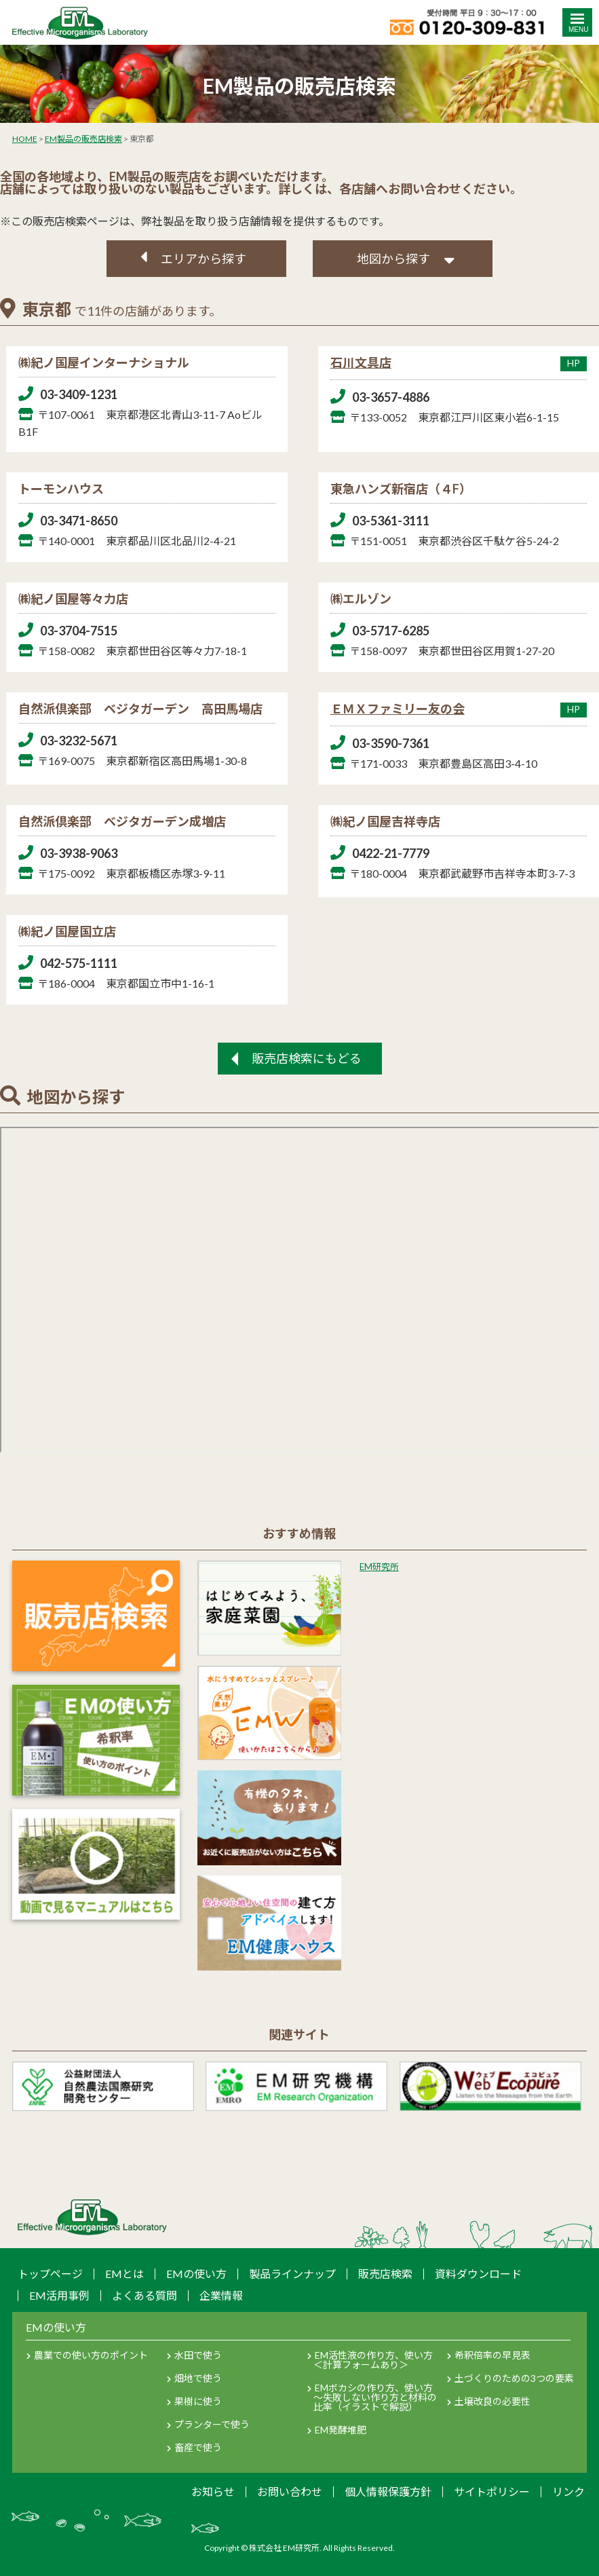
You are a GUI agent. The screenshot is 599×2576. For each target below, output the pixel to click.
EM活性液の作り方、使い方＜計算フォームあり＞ (373, 2359)
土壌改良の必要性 (492, 2401)
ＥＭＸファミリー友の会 (458, 709)
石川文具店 (458, 362)
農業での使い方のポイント (91, 2355)
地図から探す (393, 258)
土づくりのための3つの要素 (514, 2378)
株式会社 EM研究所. (285, 2548)
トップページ (50, 2273)
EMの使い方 (196, 2273)
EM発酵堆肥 (340, 2429)
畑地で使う (198, 2378)
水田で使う (198, 2355)
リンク (568, 2491)
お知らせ (213, 2491)
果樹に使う (198, 2401)
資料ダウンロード (478, 2273)
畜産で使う (198, 2447)
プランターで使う (212, 2424)
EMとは (124, 2273)
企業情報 (221, 2295)
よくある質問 (144, 2295)
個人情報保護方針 (388, 2491)
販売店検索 (385, 2273)
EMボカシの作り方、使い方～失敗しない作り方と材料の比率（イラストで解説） (375, 2397)
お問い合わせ (289, 2491)
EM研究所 (379, 1566)
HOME (24, 139)
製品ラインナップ (292, 2273)
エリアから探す (203, 258)
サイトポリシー (492, 2491)
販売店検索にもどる (307, 1058)
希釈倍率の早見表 (492, 2355)
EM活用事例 (59, 2295)
